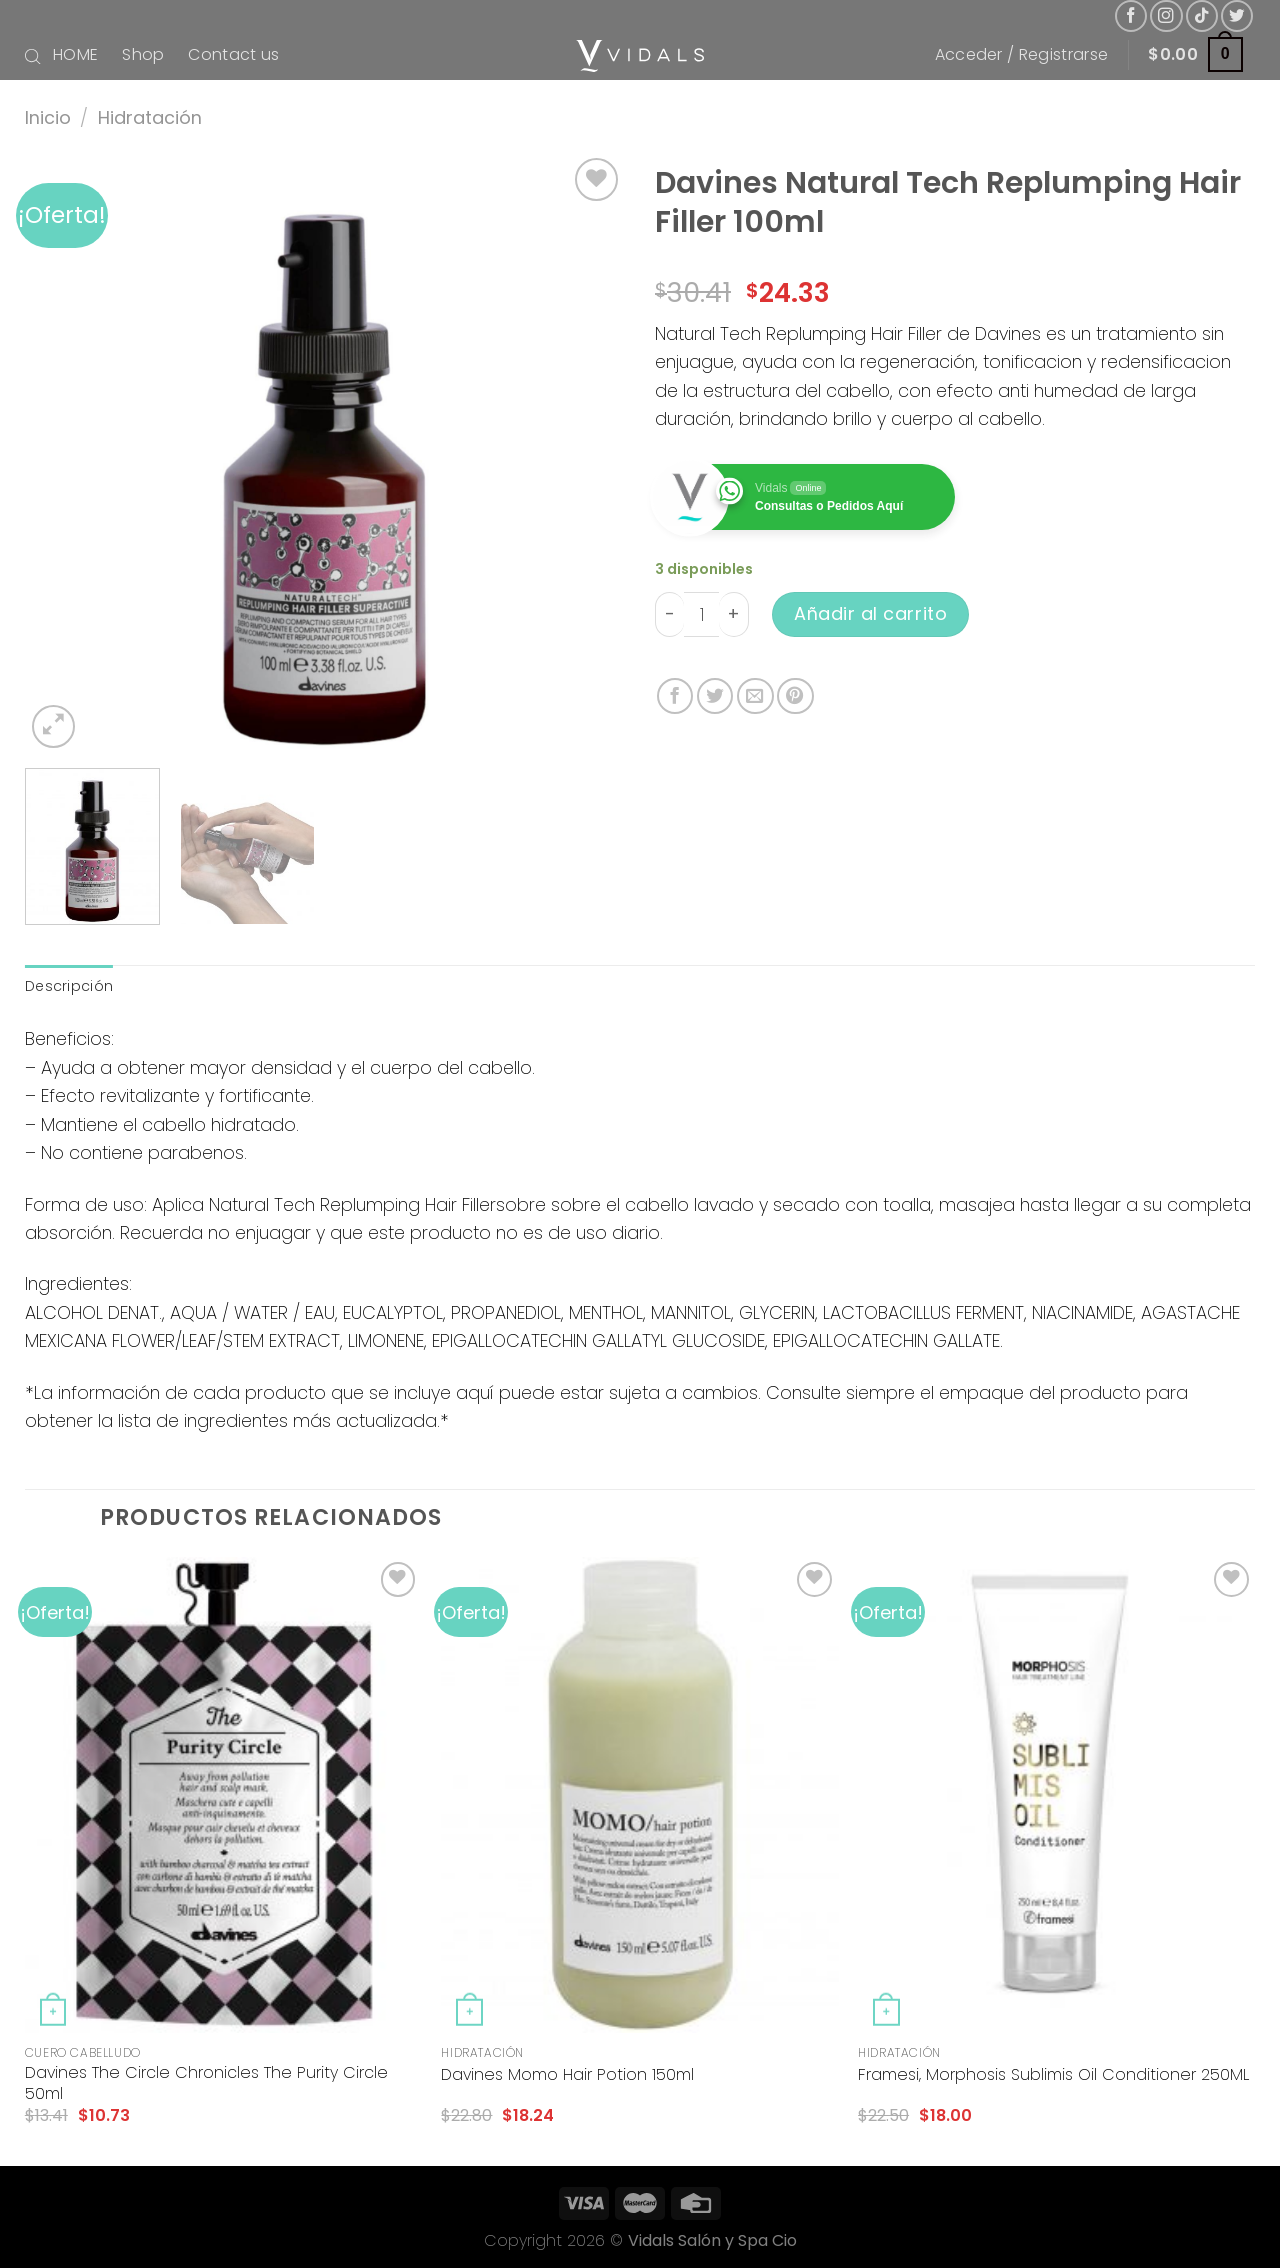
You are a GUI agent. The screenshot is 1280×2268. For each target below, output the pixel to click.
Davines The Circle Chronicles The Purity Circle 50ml (206, 2084)
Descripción (69, 986)
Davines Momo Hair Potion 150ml (567, 2075)
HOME (75, 54)
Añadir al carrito (870, 613)
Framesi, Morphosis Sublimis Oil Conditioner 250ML (1053, 2075)
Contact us (233, 54)
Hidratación (150, 117)
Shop (143, 54)
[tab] (69, 986)
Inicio (48, 117)
